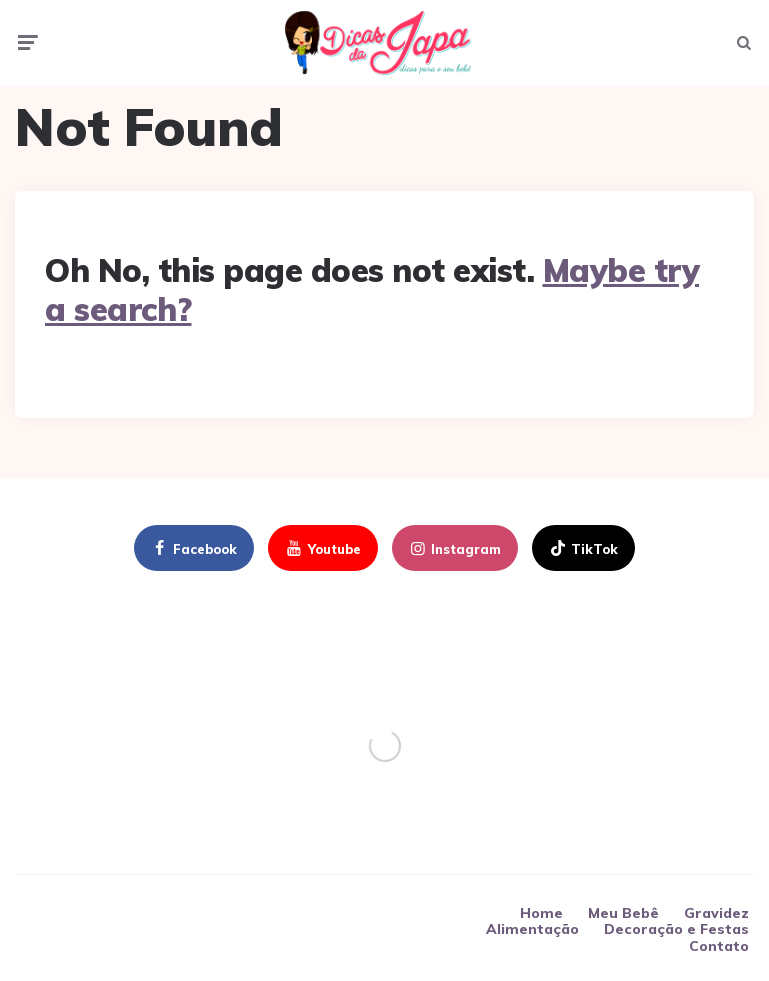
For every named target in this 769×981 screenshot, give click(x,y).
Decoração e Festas (676, 934)
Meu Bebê (623, 918)
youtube (321, 554)
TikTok (582, 554)
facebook (193, 554)
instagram (454, 554)
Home (541, 918)
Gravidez (716, 918)
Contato (719, 950)
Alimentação (532, 934)
